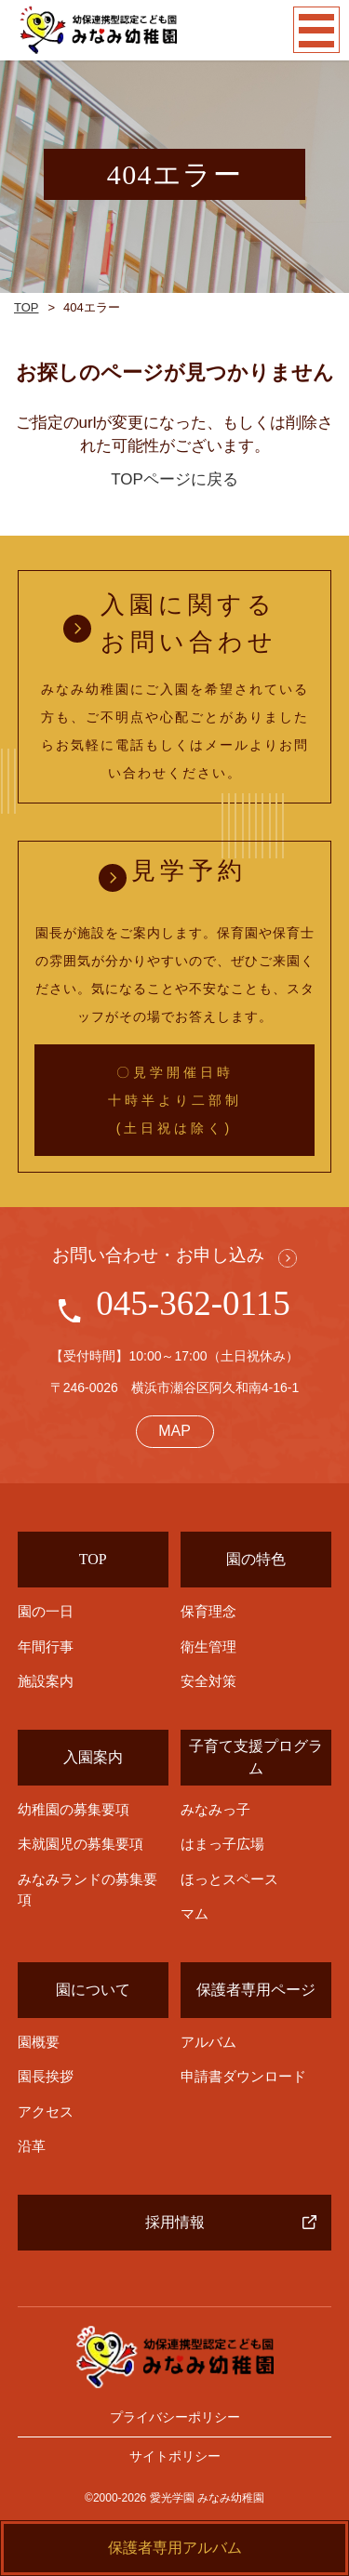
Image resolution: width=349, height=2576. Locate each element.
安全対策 (208, 1681)
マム (194, 1913)
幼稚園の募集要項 (73, 1809)
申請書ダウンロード (243, 2076)
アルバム (208, 2042)
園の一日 (46, 1611)
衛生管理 (208, 1646)
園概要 (39, 2042)
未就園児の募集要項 (80, 1844)
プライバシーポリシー (175, 2417)
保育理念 (208, 1611)
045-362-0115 (192, 1303)
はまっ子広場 (222, 1844)
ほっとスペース (229, 1879)
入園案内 (93, 1757)
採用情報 (175, 2222)
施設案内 (46, 1681)
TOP (26, 307)
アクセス (46, 2111)
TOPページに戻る (174, 479)
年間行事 (46, 1647)
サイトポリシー (175, 2456)
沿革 (32, 2146)
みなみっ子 (215, 1809)
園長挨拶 (46, 2076)
